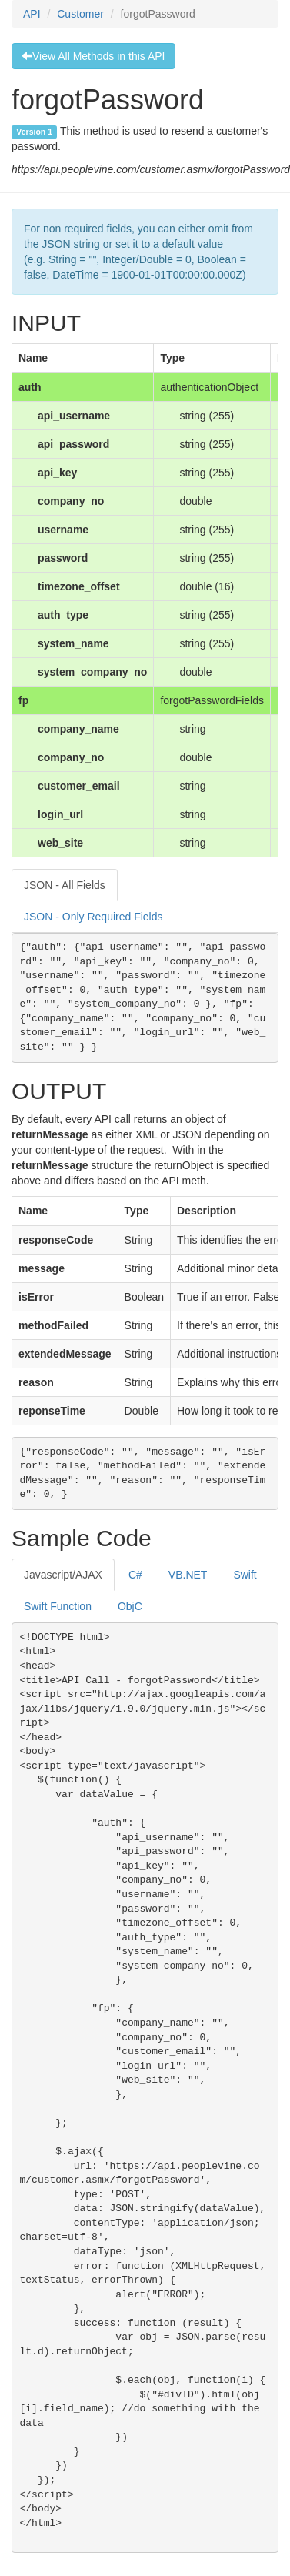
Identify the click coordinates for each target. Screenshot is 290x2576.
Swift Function (58, 1606)
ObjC (130, 1606)
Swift (244, 1575)
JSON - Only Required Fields (93, 916)
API (32, 14)
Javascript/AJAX (63, 1575)
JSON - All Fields (64, 885)
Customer (80, 14)
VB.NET (188, 1575)
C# (135, 1575)
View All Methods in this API (93, 56)
